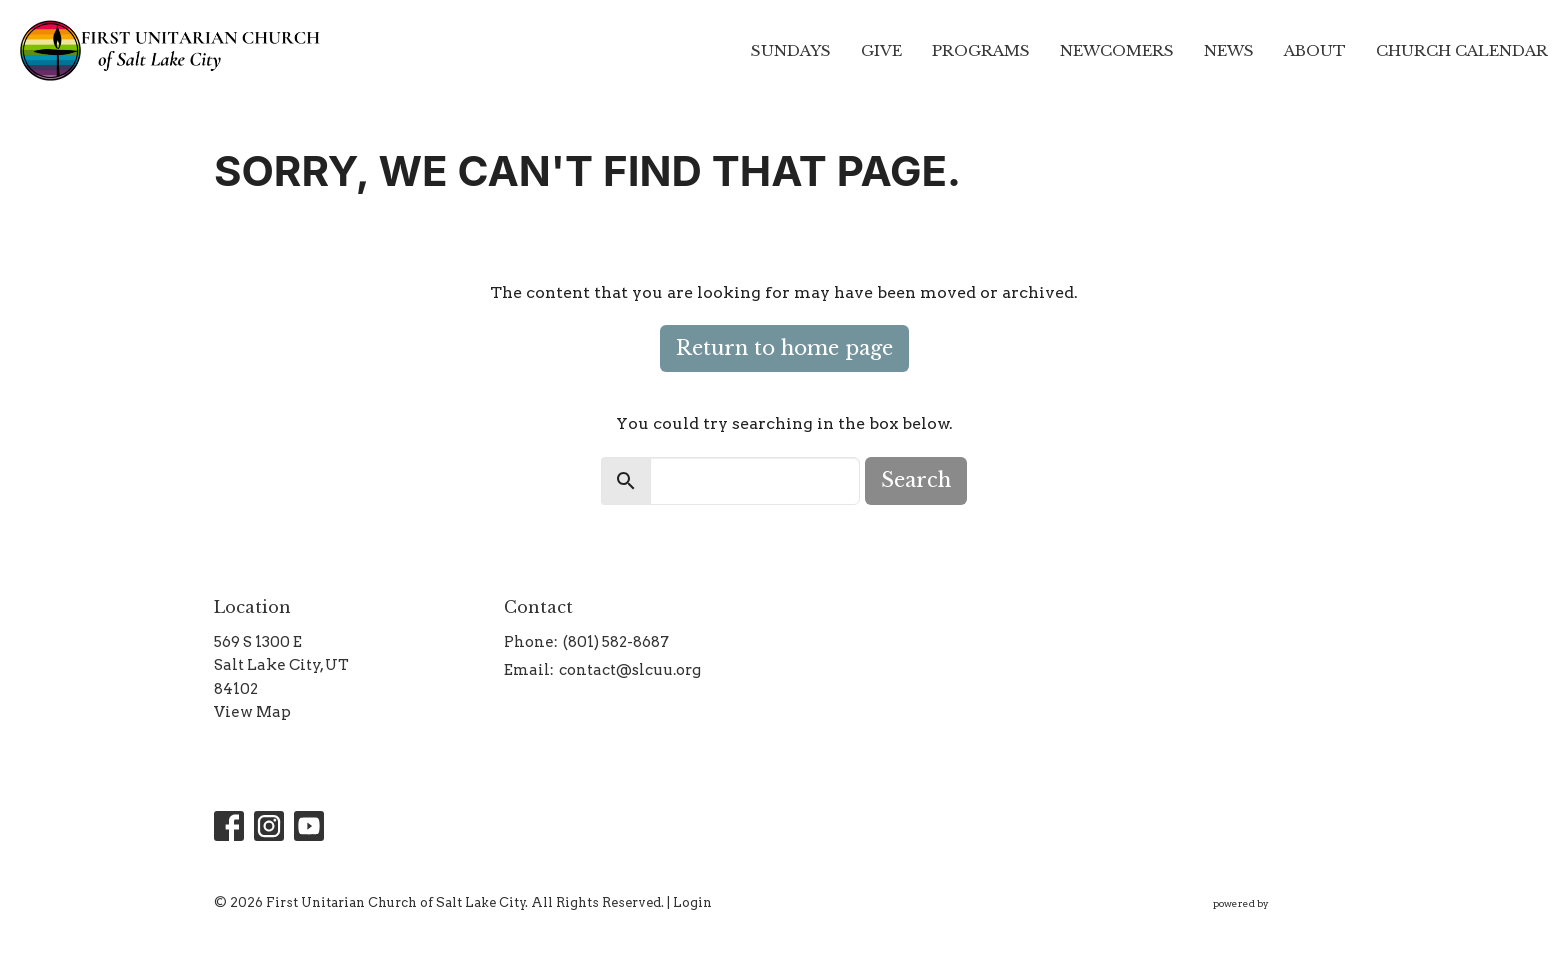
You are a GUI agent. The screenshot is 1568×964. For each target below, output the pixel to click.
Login (692, 902)
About (1315, 50)
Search (916, 480)
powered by (1283, 903)
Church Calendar (1462, 50)
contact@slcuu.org (630, 670)
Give (881, 50)
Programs (981, 50)
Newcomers (1117, 50)
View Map (252, 712)
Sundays (791, 50)
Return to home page (784, 348)
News (1229, 50)
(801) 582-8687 (616, 642)
